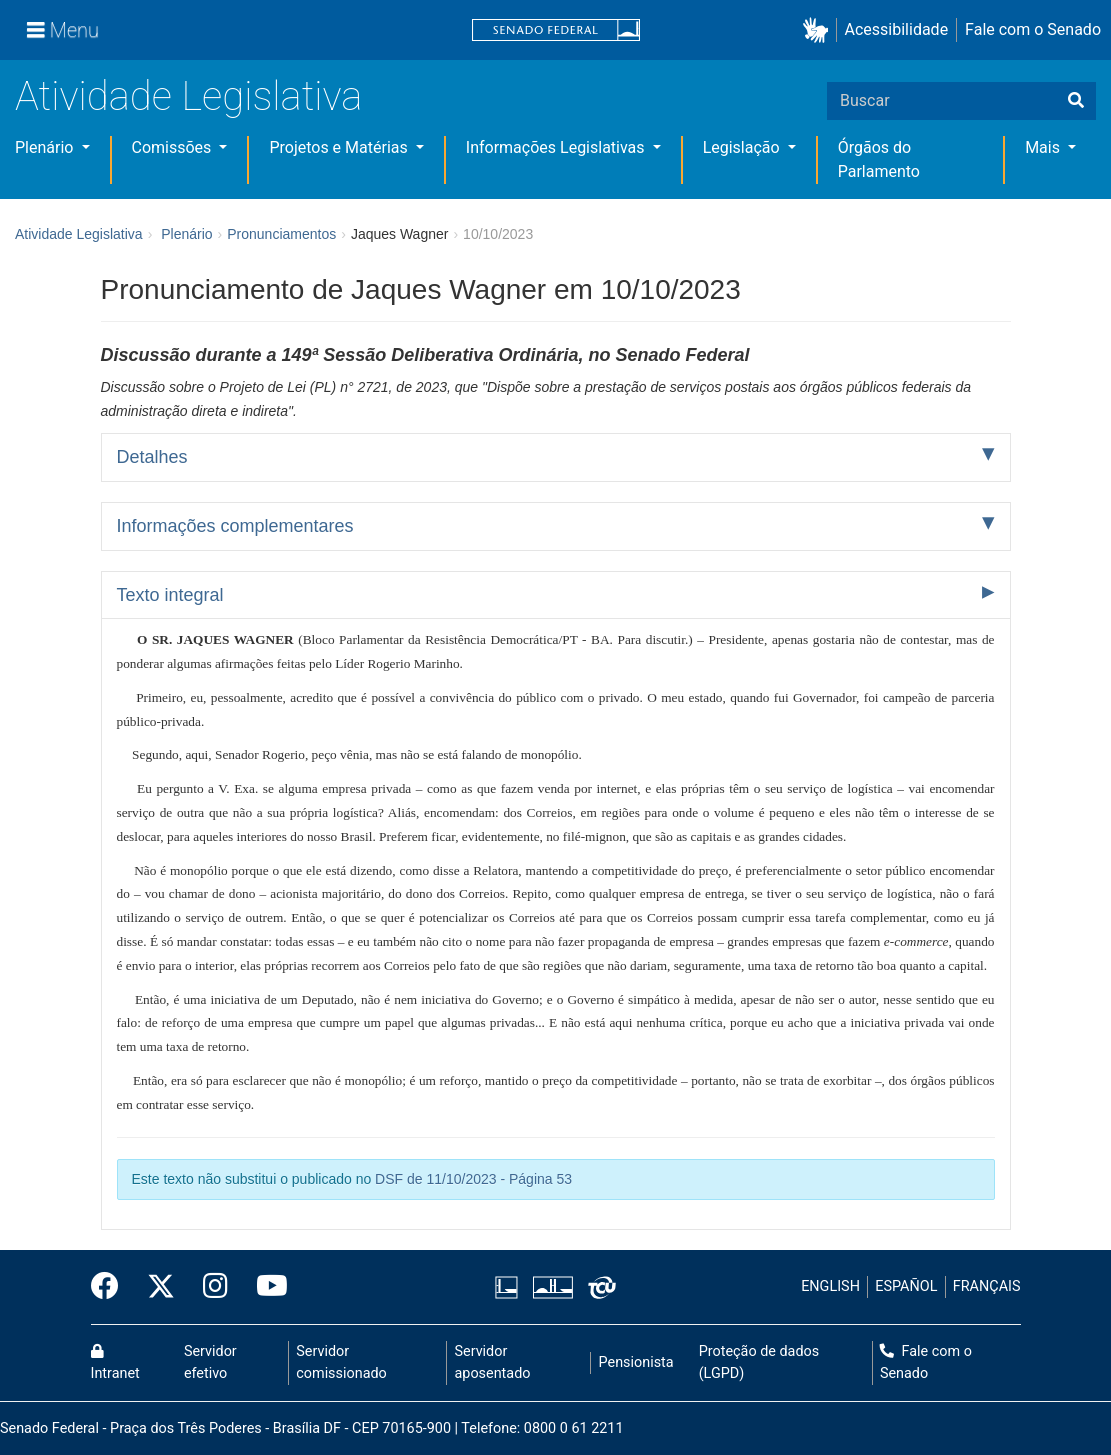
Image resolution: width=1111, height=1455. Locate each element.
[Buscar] (1076, 101)
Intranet (115, 1363)
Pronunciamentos (281, 234)
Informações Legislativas (557, 147)
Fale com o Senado (1033, 29)
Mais (1044, 147)
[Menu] (63, 30)
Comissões (174, 147)
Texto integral (170, 595)
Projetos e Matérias (340, 147)
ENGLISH (830, 1286)
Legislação (743, 147)
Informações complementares (235, 526)
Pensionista (636, 1362)
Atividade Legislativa (188, 96)
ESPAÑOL (906, 1286)
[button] (819, 30)
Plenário (46, 147)
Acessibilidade (897, 29)
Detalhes (152, 457)
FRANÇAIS (987, 1286)
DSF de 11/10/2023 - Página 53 (473, 1179)
